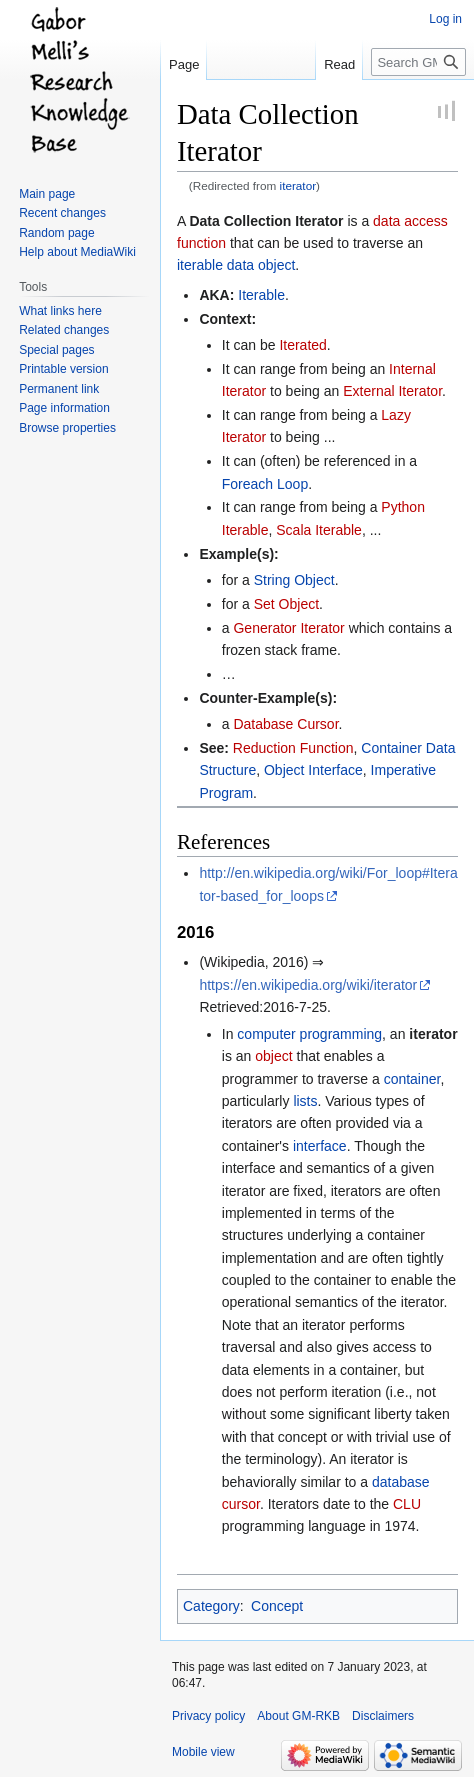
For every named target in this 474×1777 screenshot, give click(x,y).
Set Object (286, 604)
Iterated (302, 345)
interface (320, 1146)
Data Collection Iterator (266, 221)
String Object (294, 580)
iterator (298, 185)
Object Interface (313, 770)
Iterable (261, 295)
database (401, 1482)
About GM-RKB (298, 1716)
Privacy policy (208, 1716)
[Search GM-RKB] (418, 62)
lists (305, 1101)
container (412, 1079)
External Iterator (392, 391)
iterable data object (236, 265)
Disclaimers (383, 1716)
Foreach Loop (265, 484)
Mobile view (203, 1752)
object (273, 1056)
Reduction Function (293, 748)
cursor (241, 1504)
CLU (407, 1504)
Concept (277, 1606)
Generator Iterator (288, 628)
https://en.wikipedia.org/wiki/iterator (308, 985)
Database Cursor (285, 724)
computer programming (309, 1034)
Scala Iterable (319, 530)
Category (211, 1606)
